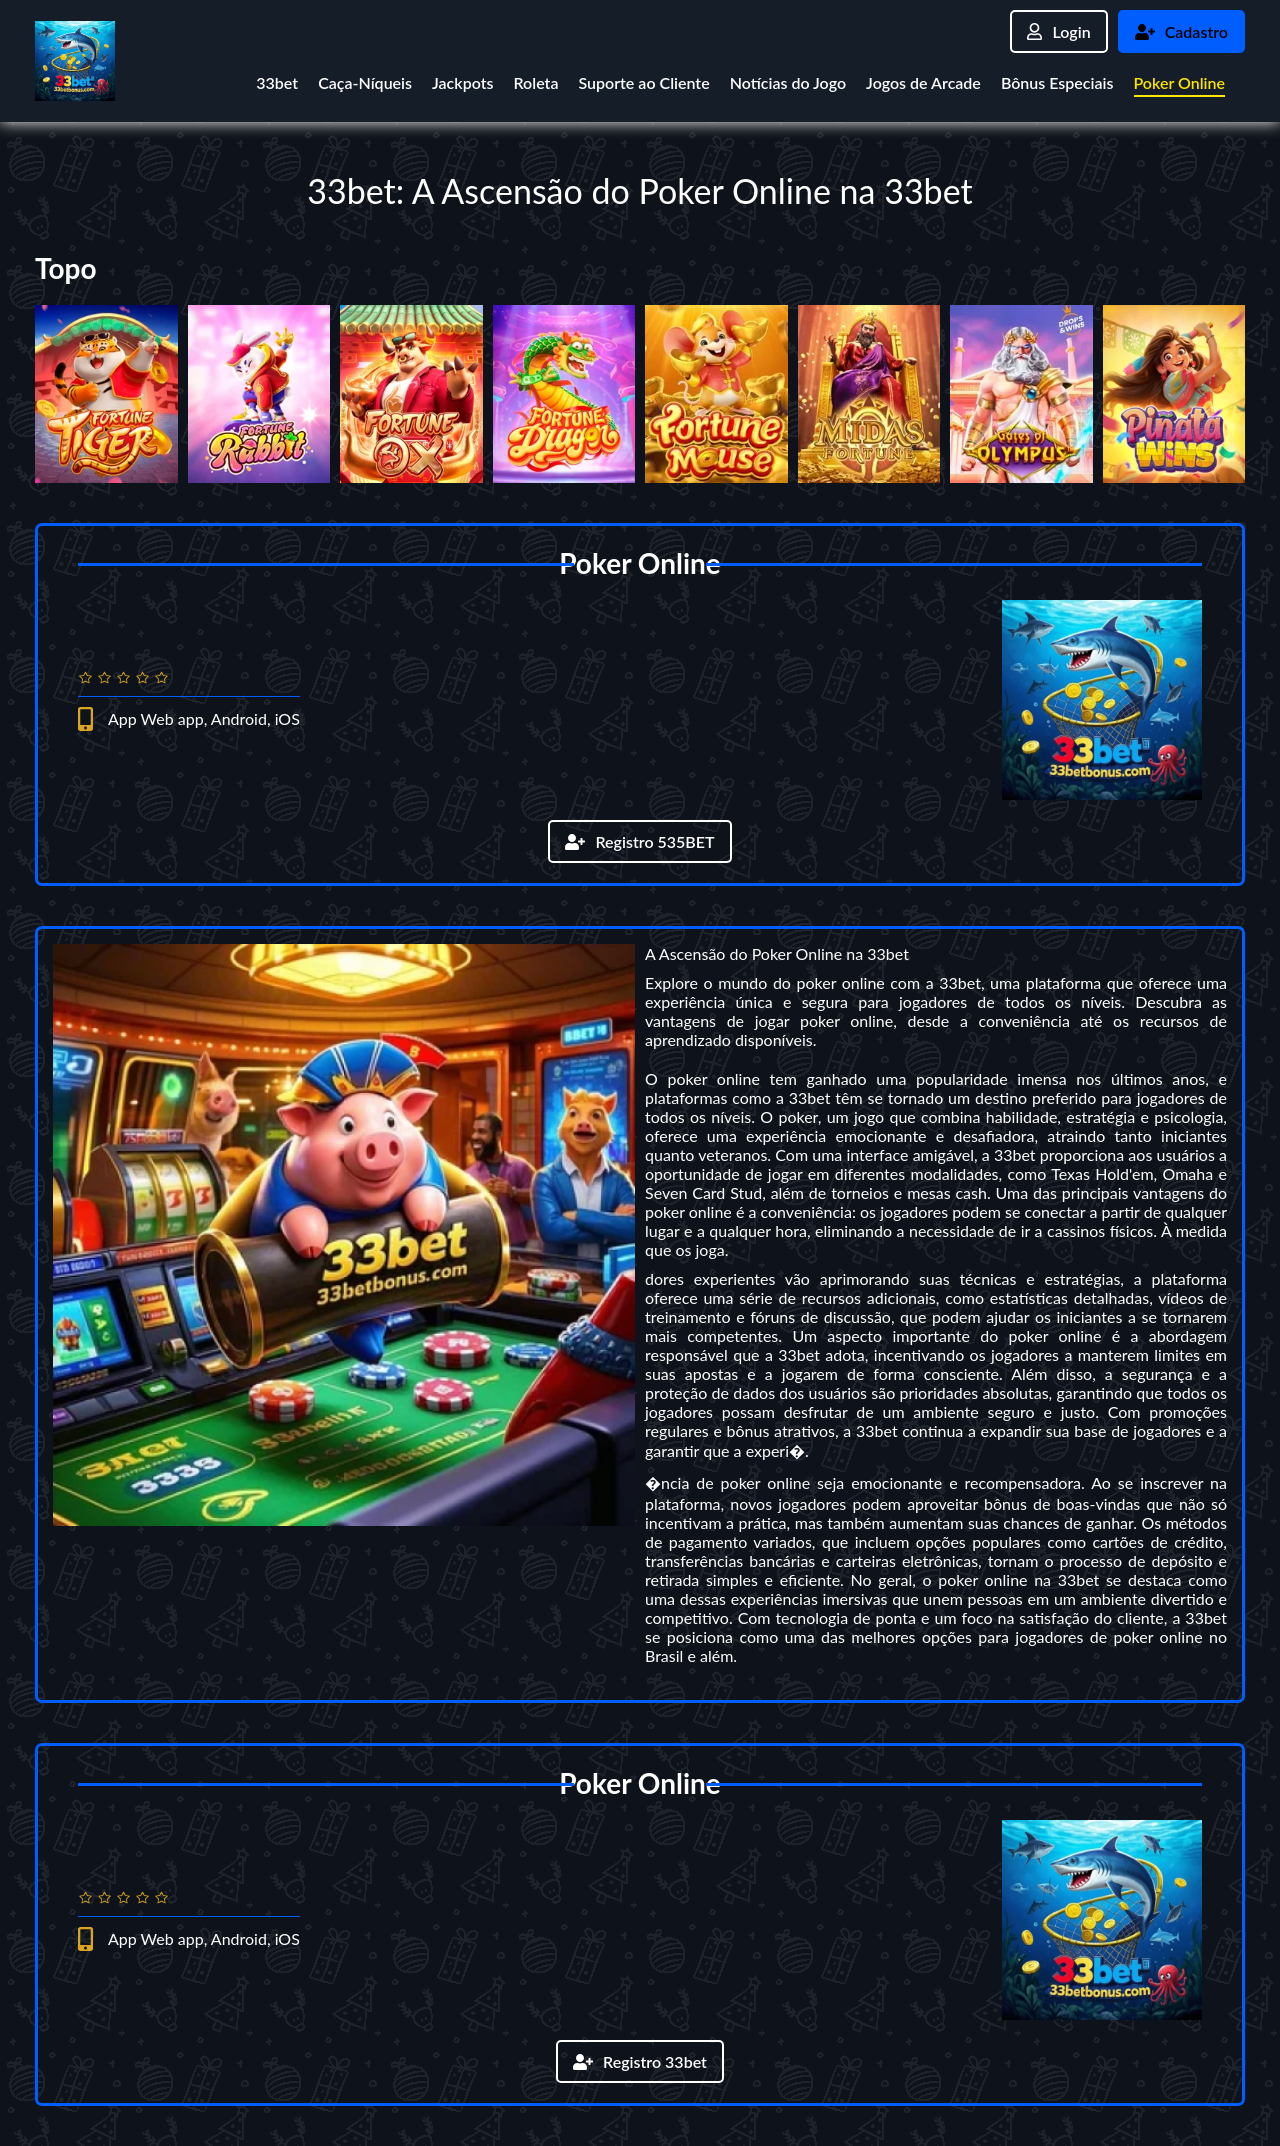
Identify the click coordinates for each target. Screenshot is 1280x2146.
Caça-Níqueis (365, 82)
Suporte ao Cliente (643, 82)
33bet (277, 82)
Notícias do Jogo (788, 82)
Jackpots (462, 82)
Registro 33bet (640, 2061)
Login (1058, 31)
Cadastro (1181, 31)
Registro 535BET (639, 841)
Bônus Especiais (1057, 82)
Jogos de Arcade (923, 82)
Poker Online (1180, 82)
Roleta (535, 82)
